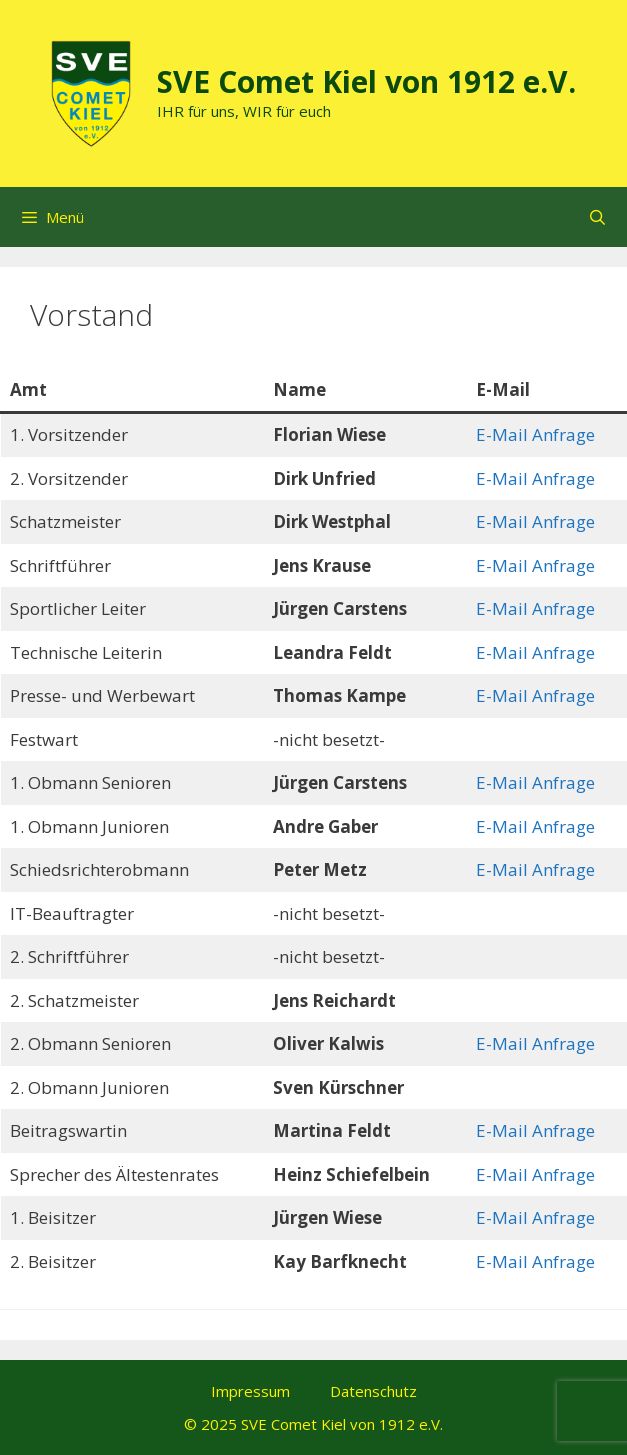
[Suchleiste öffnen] (597, 217)
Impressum (250, 1391)
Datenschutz (373, 1391)
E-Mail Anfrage (535, 434)
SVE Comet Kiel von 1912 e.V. (366, 81)
